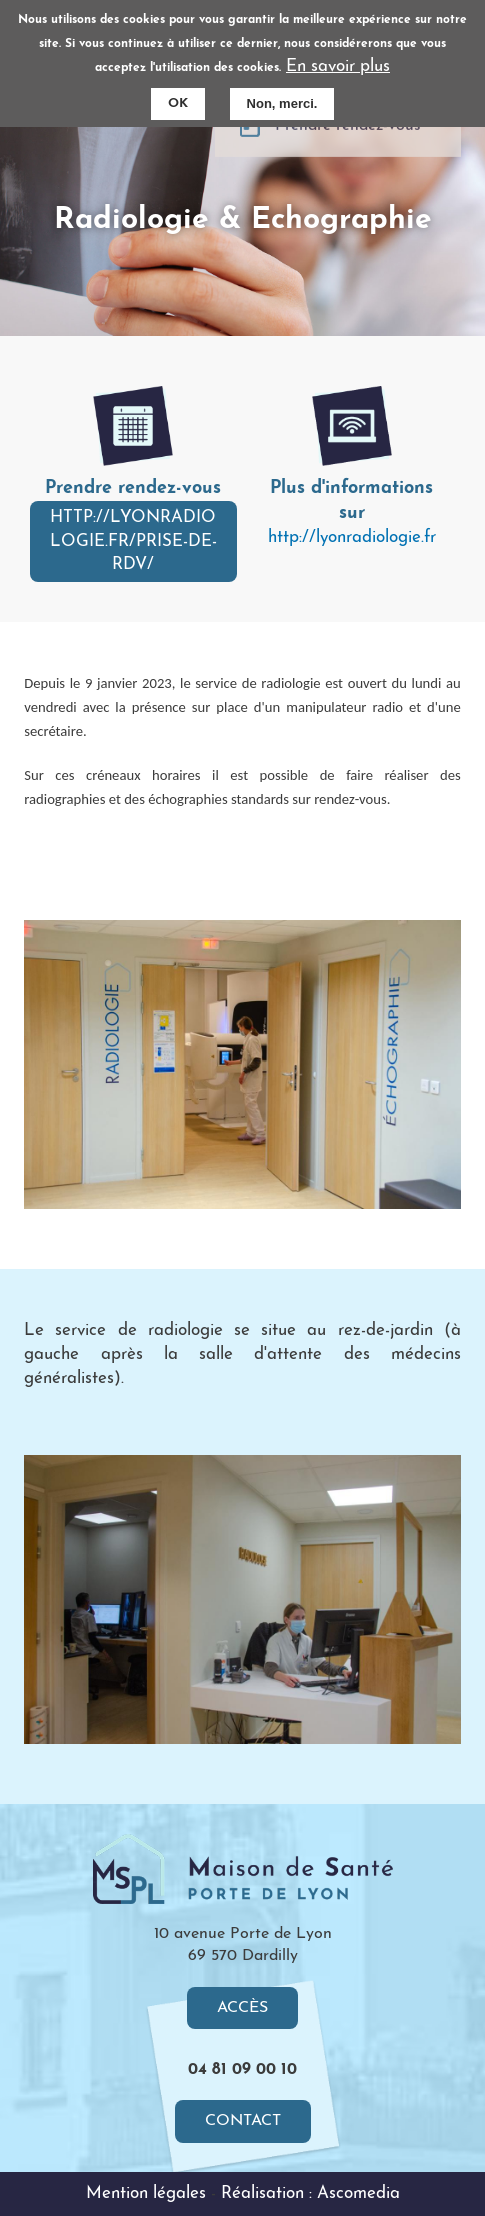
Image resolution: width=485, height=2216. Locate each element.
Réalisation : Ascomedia (310, 2193)
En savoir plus (338, 66)
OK (178, 103)
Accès (242, 2008)
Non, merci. (282, 103)
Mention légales (146, 2193)
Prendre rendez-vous (348, 150)
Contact (243, 2121)
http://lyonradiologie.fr (352, 537)
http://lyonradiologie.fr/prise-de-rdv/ (133, 541)
